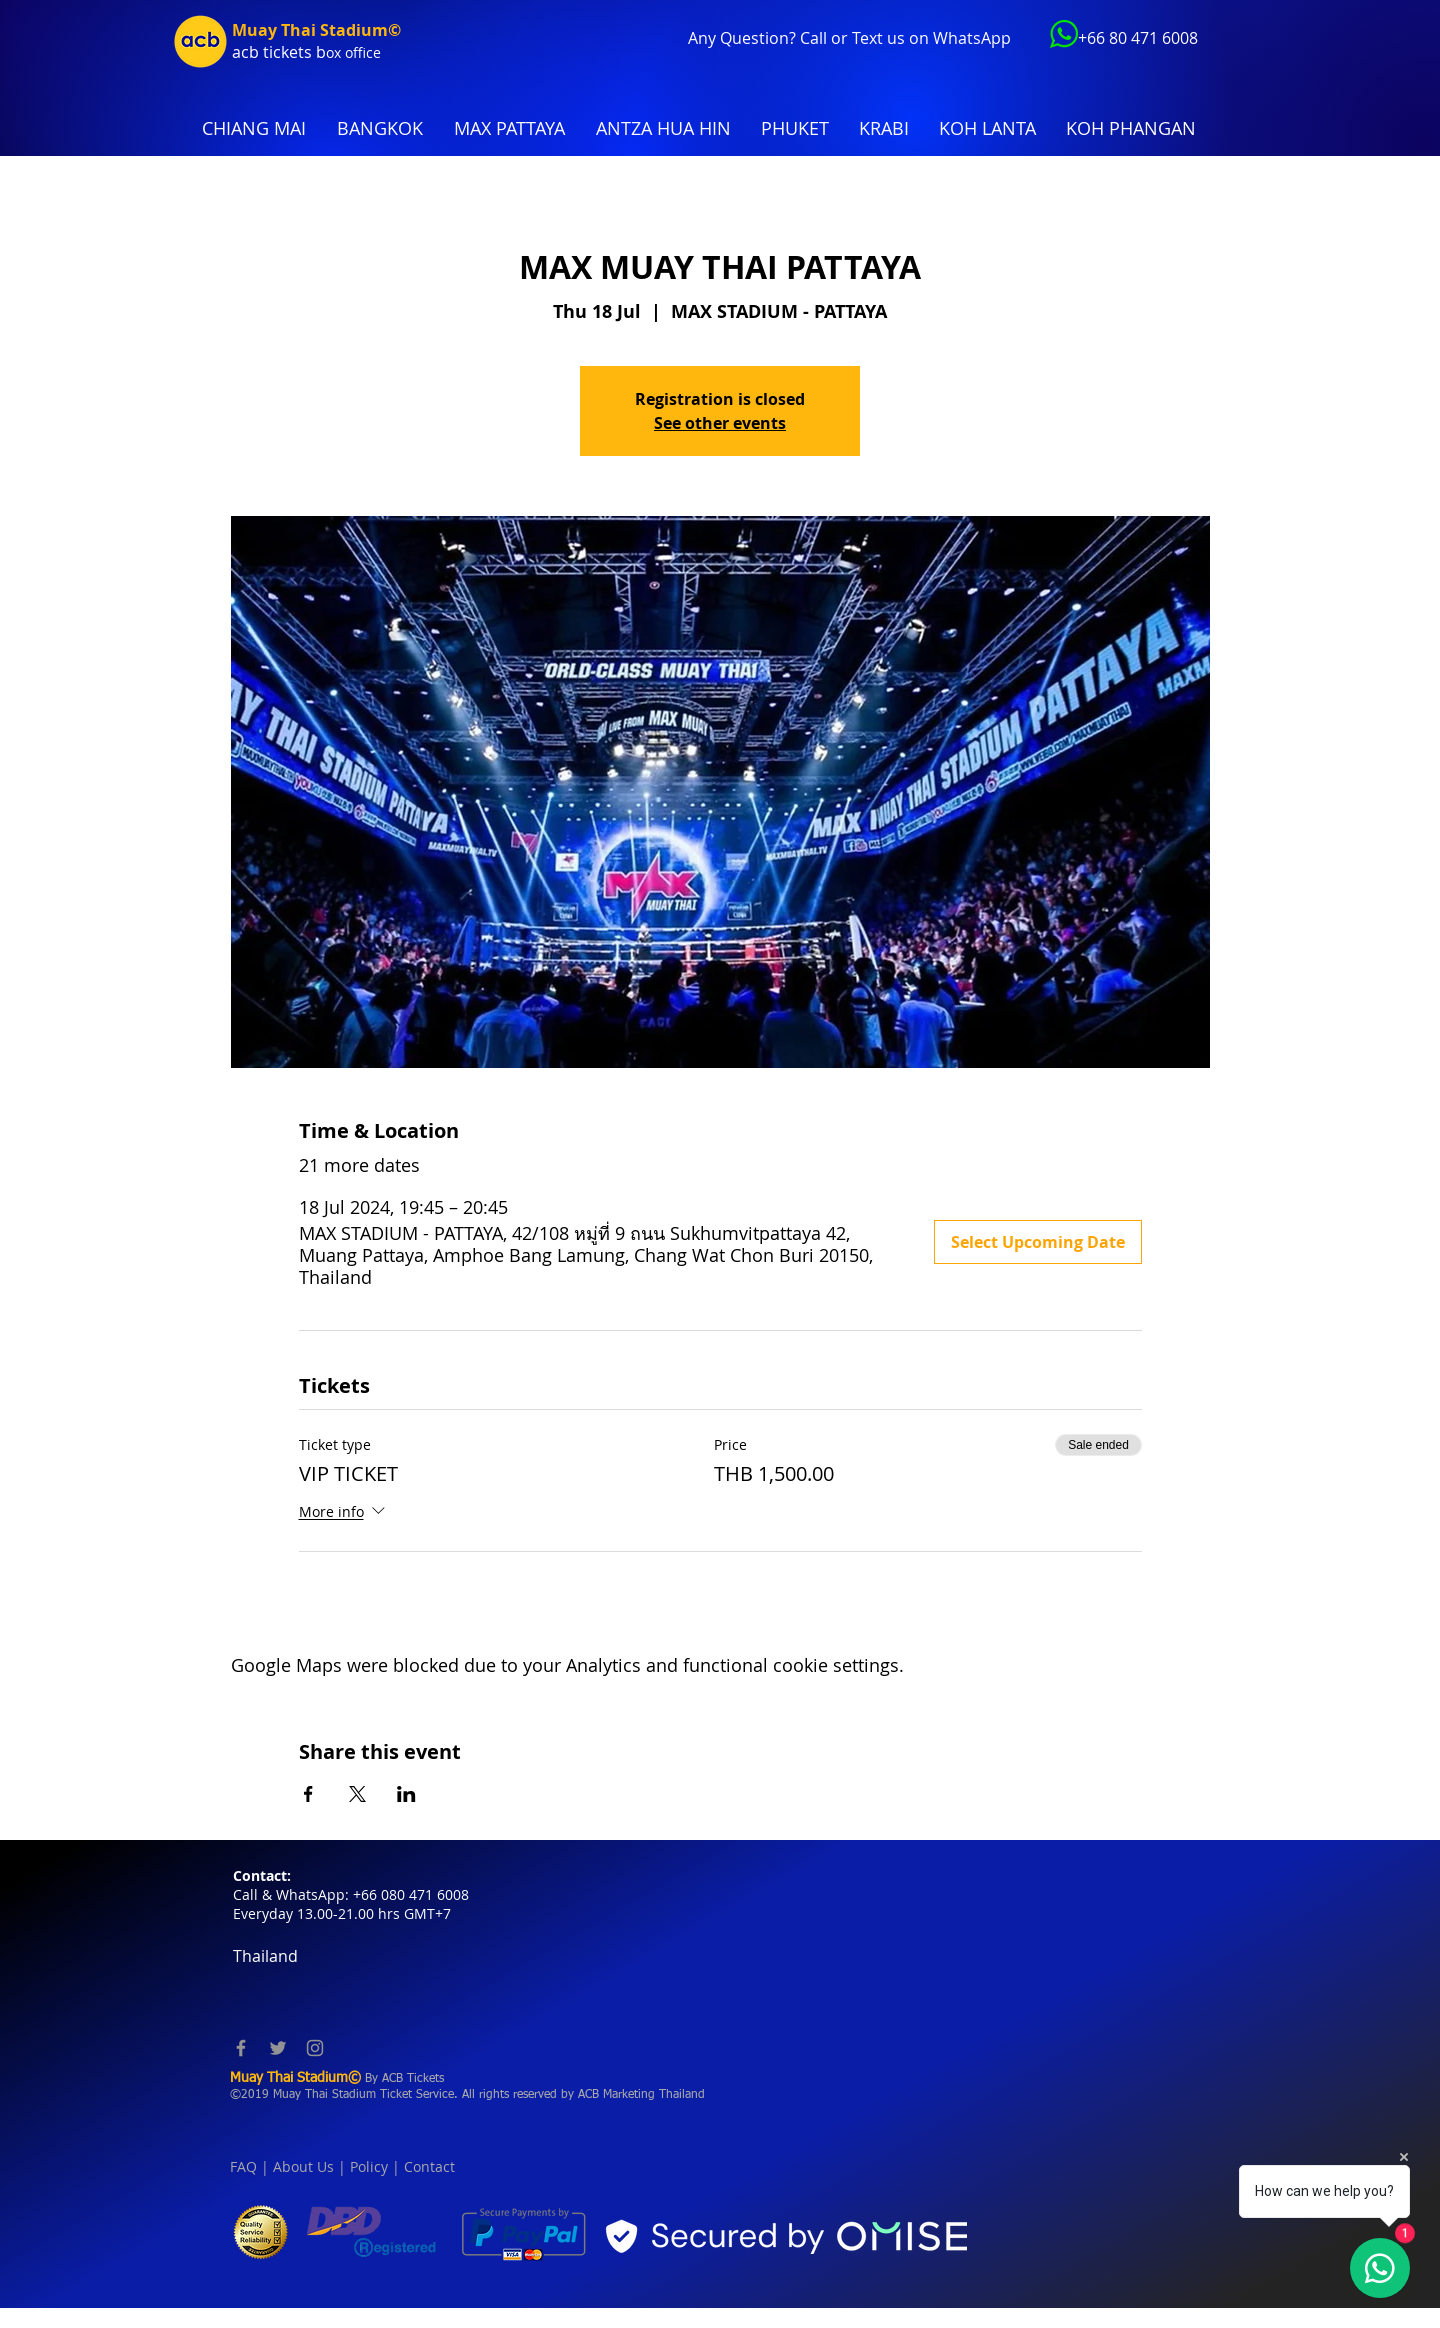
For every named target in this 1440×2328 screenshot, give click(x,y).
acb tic (256, 52)
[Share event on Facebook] (308, 1794)
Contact (429, 2166)
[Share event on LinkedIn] (406, 1794)
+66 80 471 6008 (1138, 38)
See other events (720, 423)
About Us (303, 2166)
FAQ (243, 2166)
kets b (303, 52)
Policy (369, 2166)
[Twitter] (278, 2048)
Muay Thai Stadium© (316, 30)
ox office (353, 52)
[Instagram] (315, 2048)
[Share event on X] (357, 1794)
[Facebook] (241, 2048)
